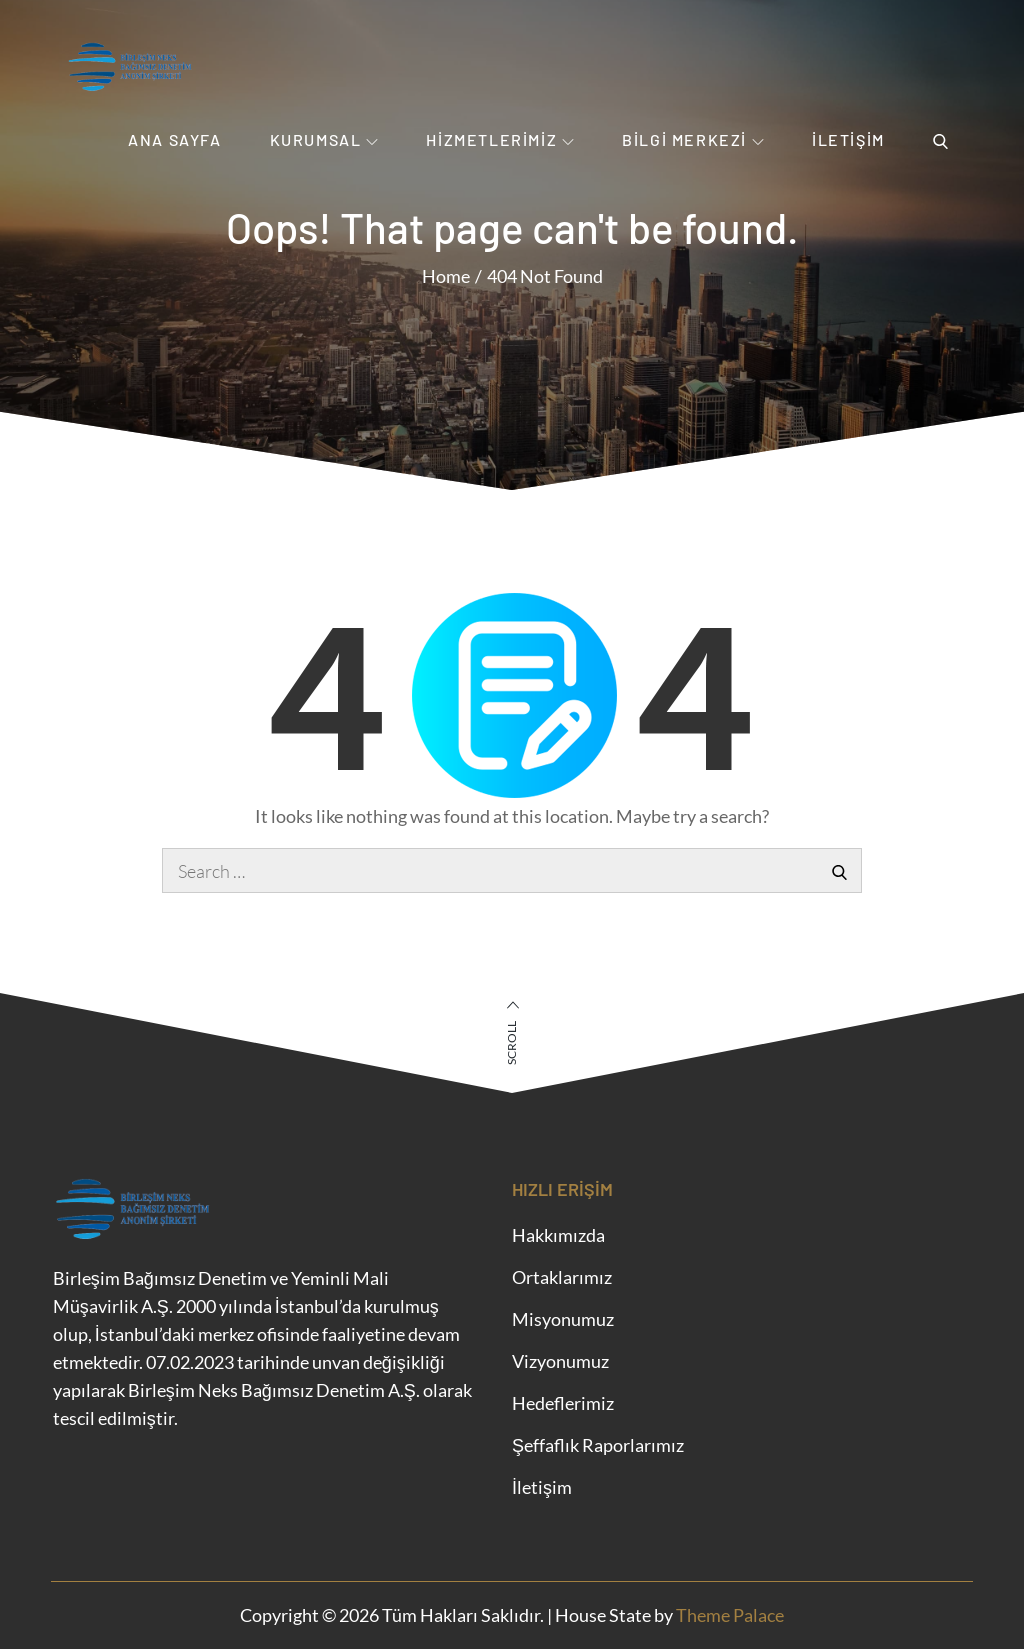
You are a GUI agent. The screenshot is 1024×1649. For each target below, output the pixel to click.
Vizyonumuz (560, 1361)
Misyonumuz (563, 1319)
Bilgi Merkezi (693, 139)
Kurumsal (324, 139)
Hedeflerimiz (563, 1403)
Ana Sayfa (174, 139)
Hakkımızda (558, 1235)
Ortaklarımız (562, 1277)
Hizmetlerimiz (500, 139)
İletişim (848, 139)
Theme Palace (730, 1615)
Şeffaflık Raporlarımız (598, 1445)
